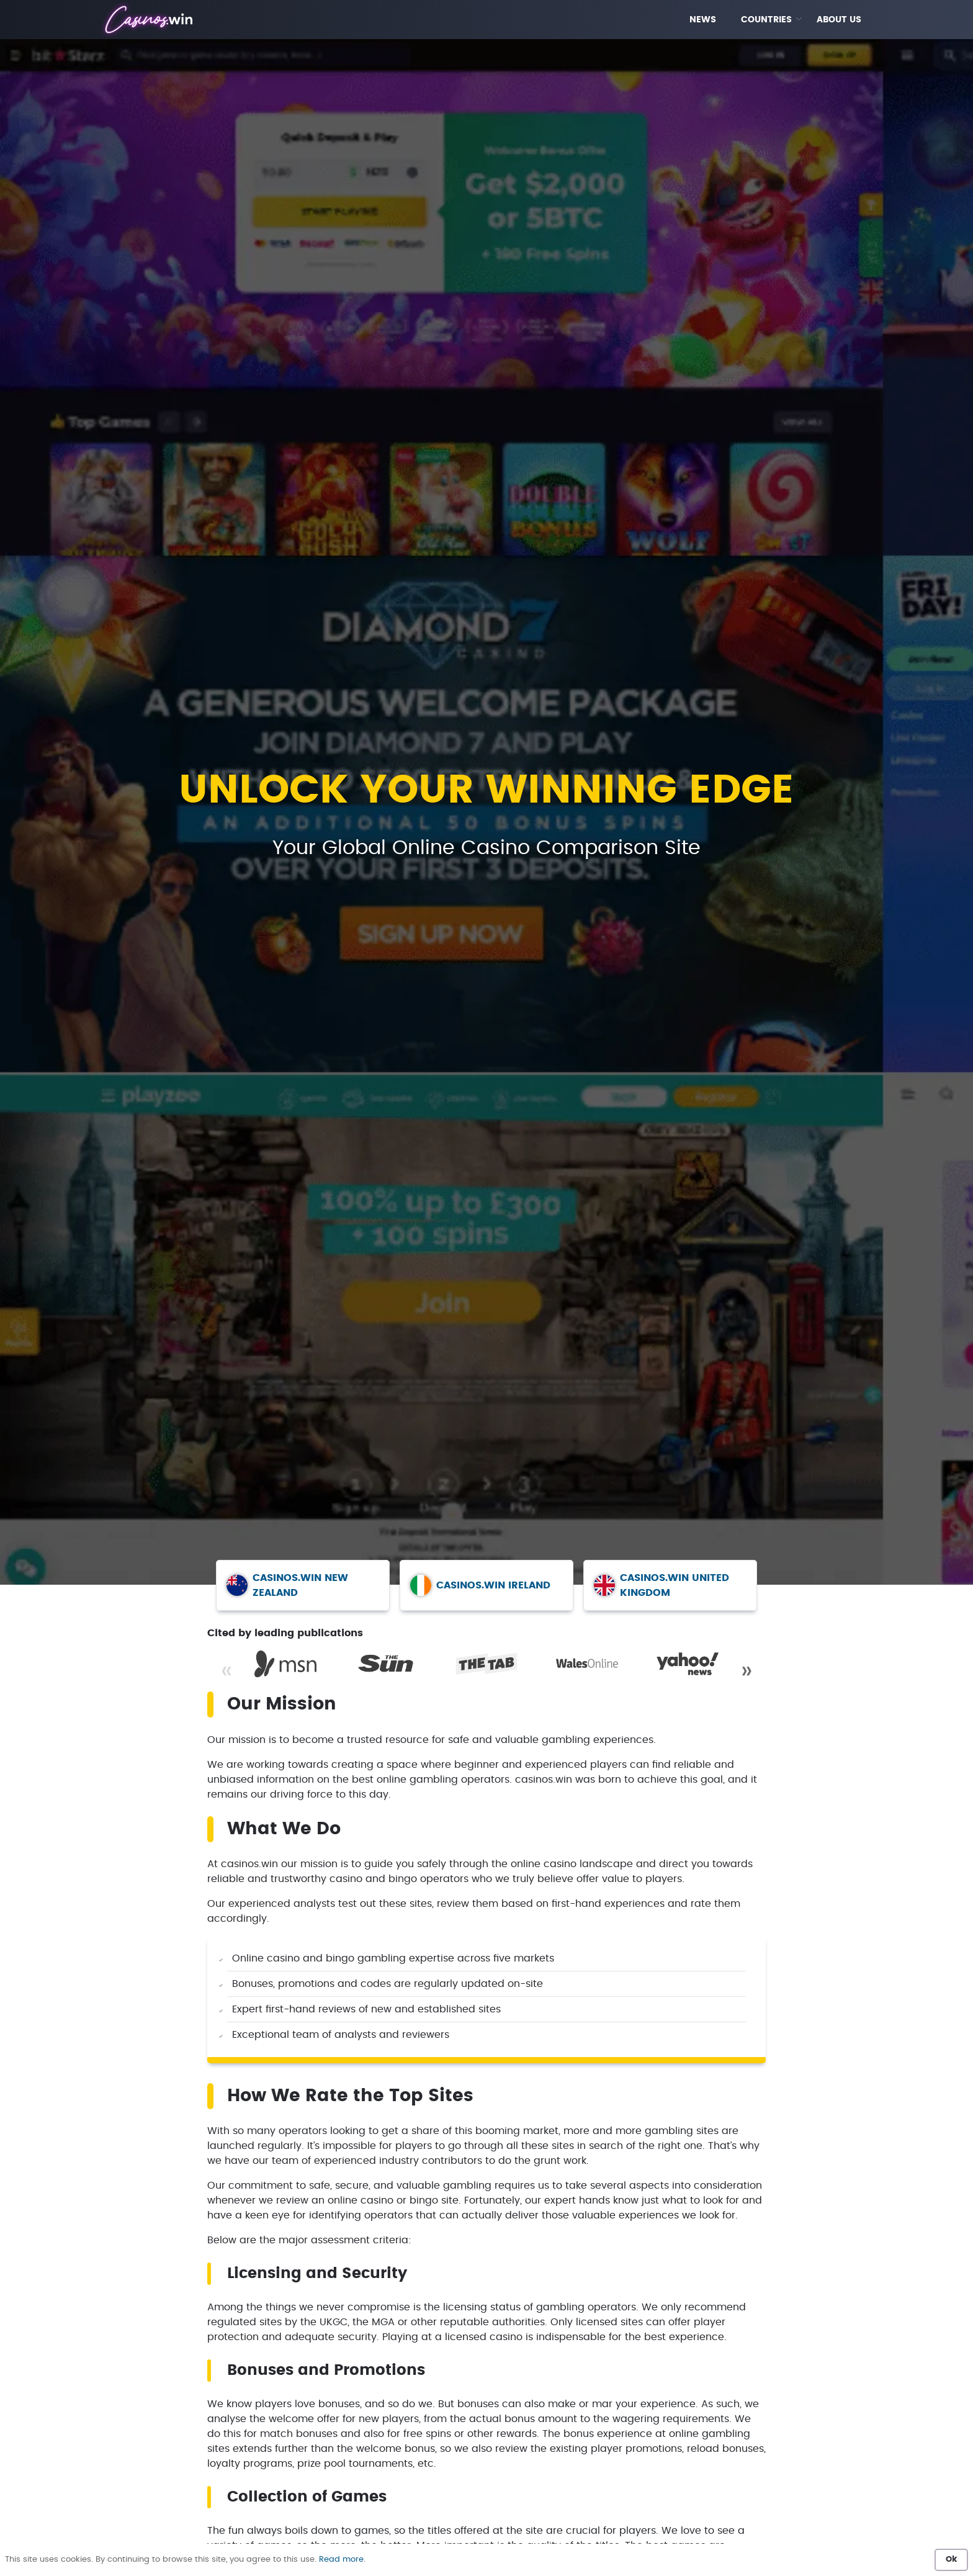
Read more (341, 2560)
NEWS (702, 19)
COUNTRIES (766, 19)
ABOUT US (839, 19)
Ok (951, 2560)
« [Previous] (226, 1671)
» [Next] (746, 1671)
